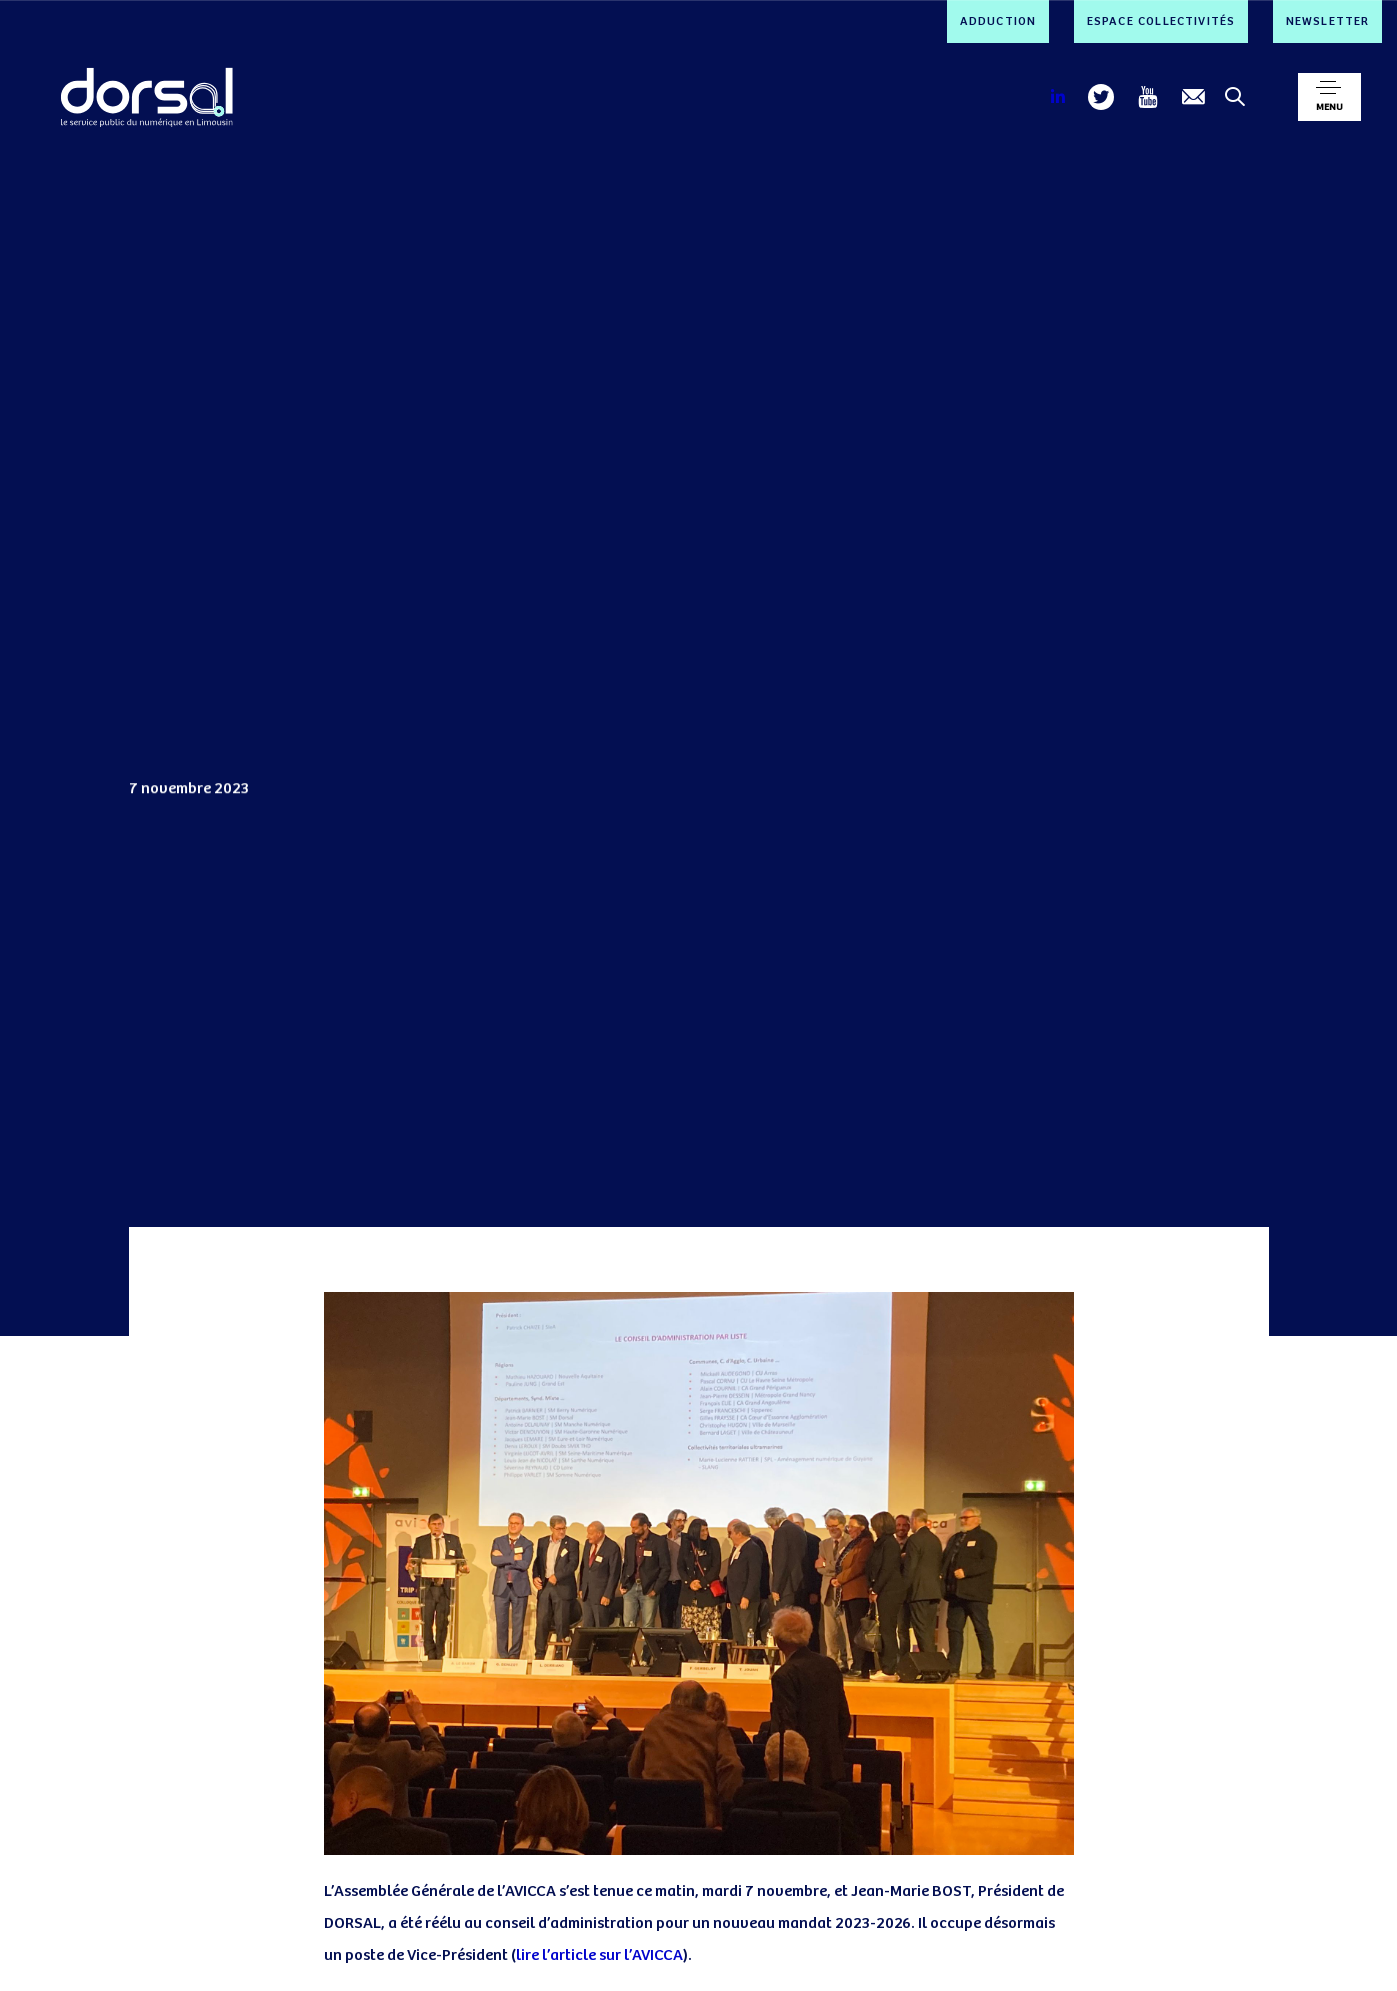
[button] (1329, 97)
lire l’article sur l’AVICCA (599, 1955)
